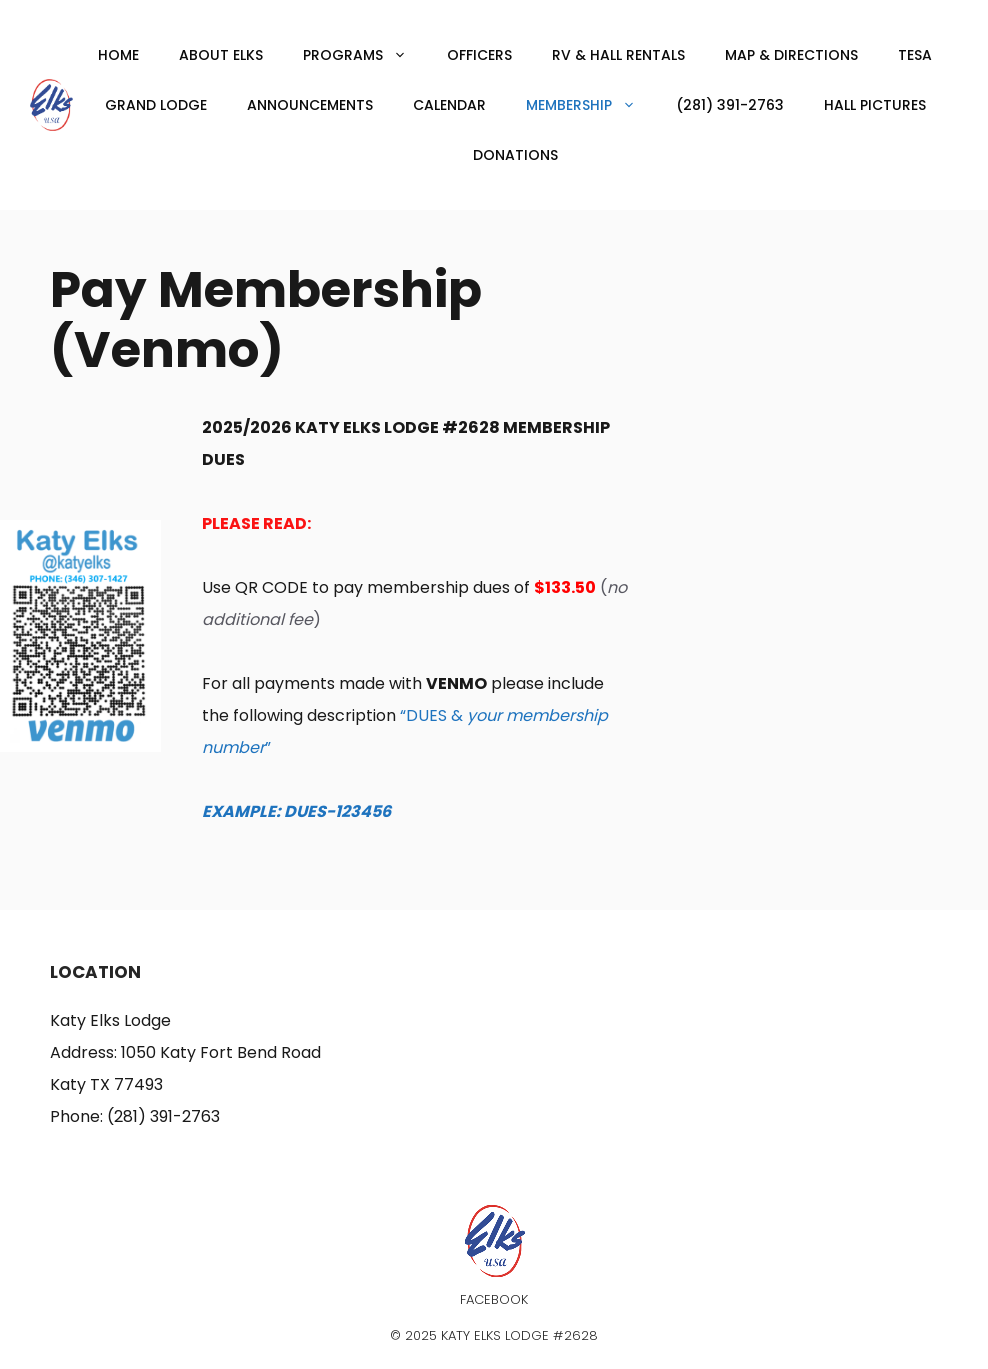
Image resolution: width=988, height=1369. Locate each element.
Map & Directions (791, 55)
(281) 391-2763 (730, 105)
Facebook (494, 1299)
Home (118, 55)
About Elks (221, 55)
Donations (515, 155)
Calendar (449, 105)
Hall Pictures (875, 105)
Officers (479, 55)
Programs (365, 55)
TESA (915, 55)
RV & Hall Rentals (618, 55)
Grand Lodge (156, 105)
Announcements (310, 105)
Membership (591, 105)
